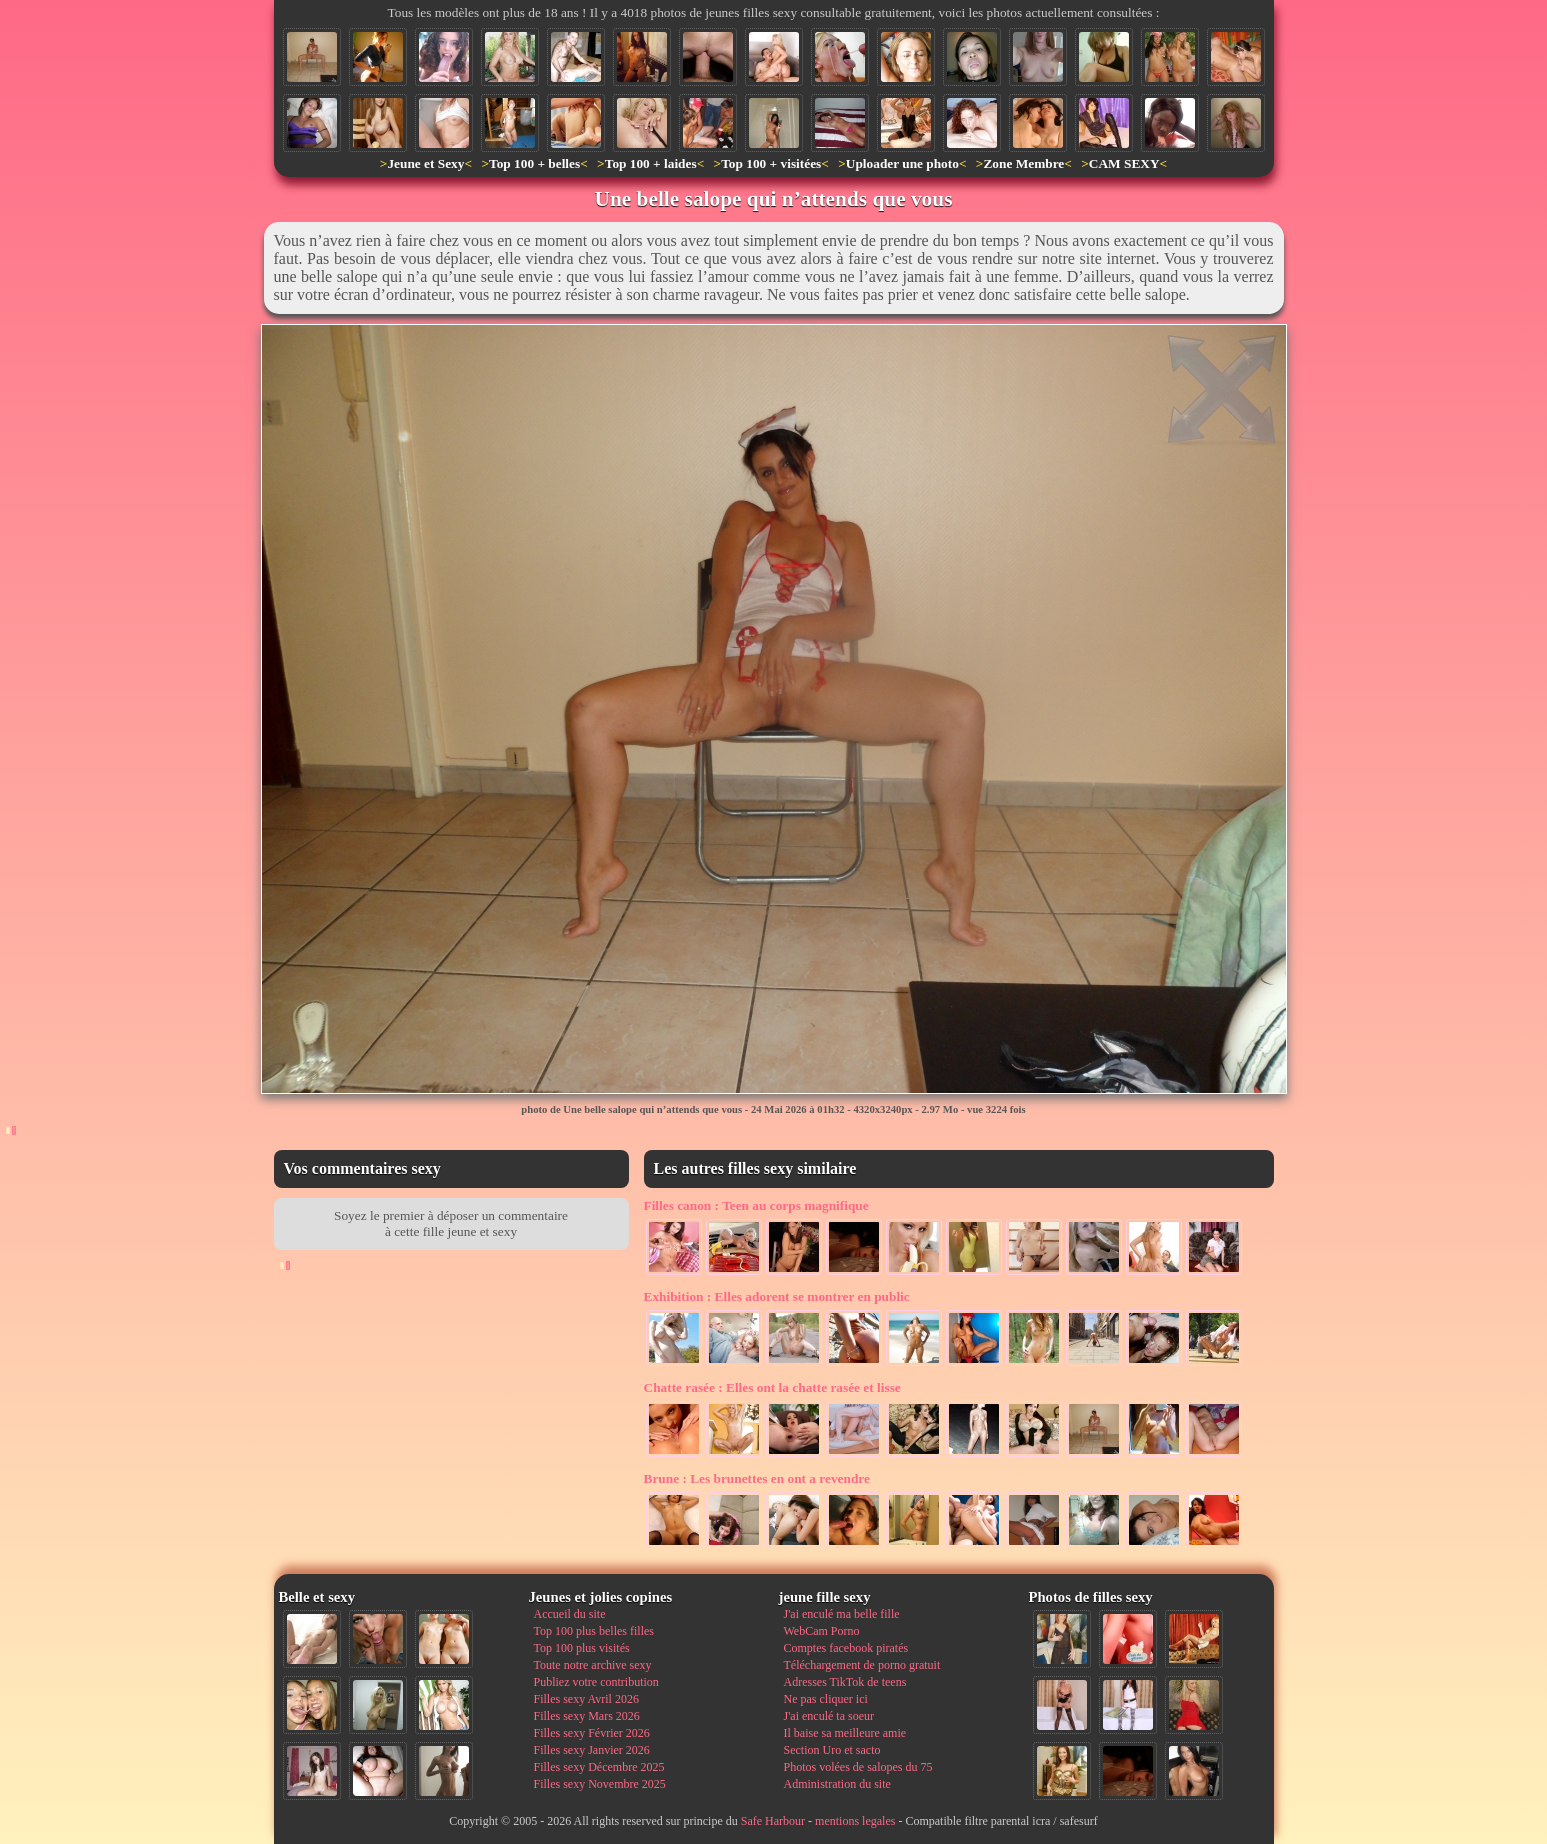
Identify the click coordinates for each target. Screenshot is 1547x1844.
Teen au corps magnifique (756, 1205)
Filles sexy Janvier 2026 (592, 1750)
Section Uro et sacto (832, 1750)
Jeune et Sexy (425, 163)
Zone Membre (1023, 163)
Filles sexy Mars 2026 (587, 1716)
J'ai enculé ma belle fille (842, 1614)
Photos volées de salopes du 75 (858, 1767)
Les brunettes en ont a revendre (757, 1478)
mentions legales (855, 1821)
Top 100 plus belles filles (594, 1631)
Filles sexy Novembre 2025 (600, 1784)
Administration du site (837, 1784)
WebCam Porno (822, 1631)
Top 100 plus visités (582, 1648)
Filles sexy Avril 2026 (586, 1699)
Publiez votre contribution (596, 1682)
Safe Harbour (773, 1821)
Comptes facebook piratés (846, 1648)
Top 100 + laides (651, 163)
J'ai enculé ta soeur (829, 1716)
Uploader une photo (902, 163)
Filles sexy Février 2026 (592, 1733)
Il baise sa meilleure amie (845, 1733)
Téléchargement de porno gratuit (862, 1665)
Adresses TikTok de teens (845, 1682)
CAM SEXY (1124, 163)
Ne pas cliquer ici (826, 1699)
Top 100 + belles (534, 163)
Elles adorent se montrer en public (777, 1296)
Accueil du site (570, 1614)
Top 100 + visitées (771, 163)
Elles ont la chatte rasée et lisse (772, 1387)
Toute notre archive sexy (593, 1665)
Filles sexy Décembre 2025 (599, 1767)
